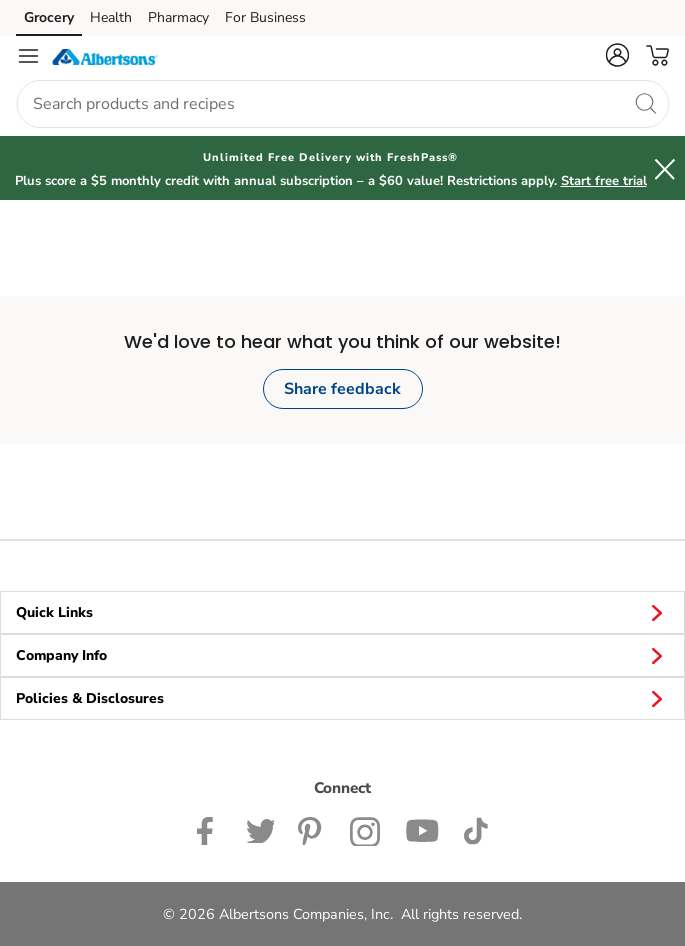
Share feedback (342, 389)
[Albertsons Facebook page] (209, 829)
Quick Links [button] (342, 612)
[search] (645, 103)
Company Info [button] (342, 655)
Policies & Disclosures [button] (342, 698)
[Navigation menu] (28, 56)
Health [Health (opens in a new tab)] (111, 17)
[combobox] (342, 104)
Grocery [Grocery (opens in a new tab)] (49, 17)
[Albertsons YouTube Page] (422, 829)
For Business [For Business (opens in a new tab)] (265, 17)
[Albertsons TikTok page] (475, 829)
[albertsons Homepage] (105, 56)
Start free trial (604, 181)
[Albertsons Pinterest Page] (312, 829)
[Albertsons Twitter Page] (260, 829)
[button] (617, 55)
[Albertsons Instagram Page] (365, 829)
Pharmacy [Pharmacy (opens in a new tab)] (178, 17)
